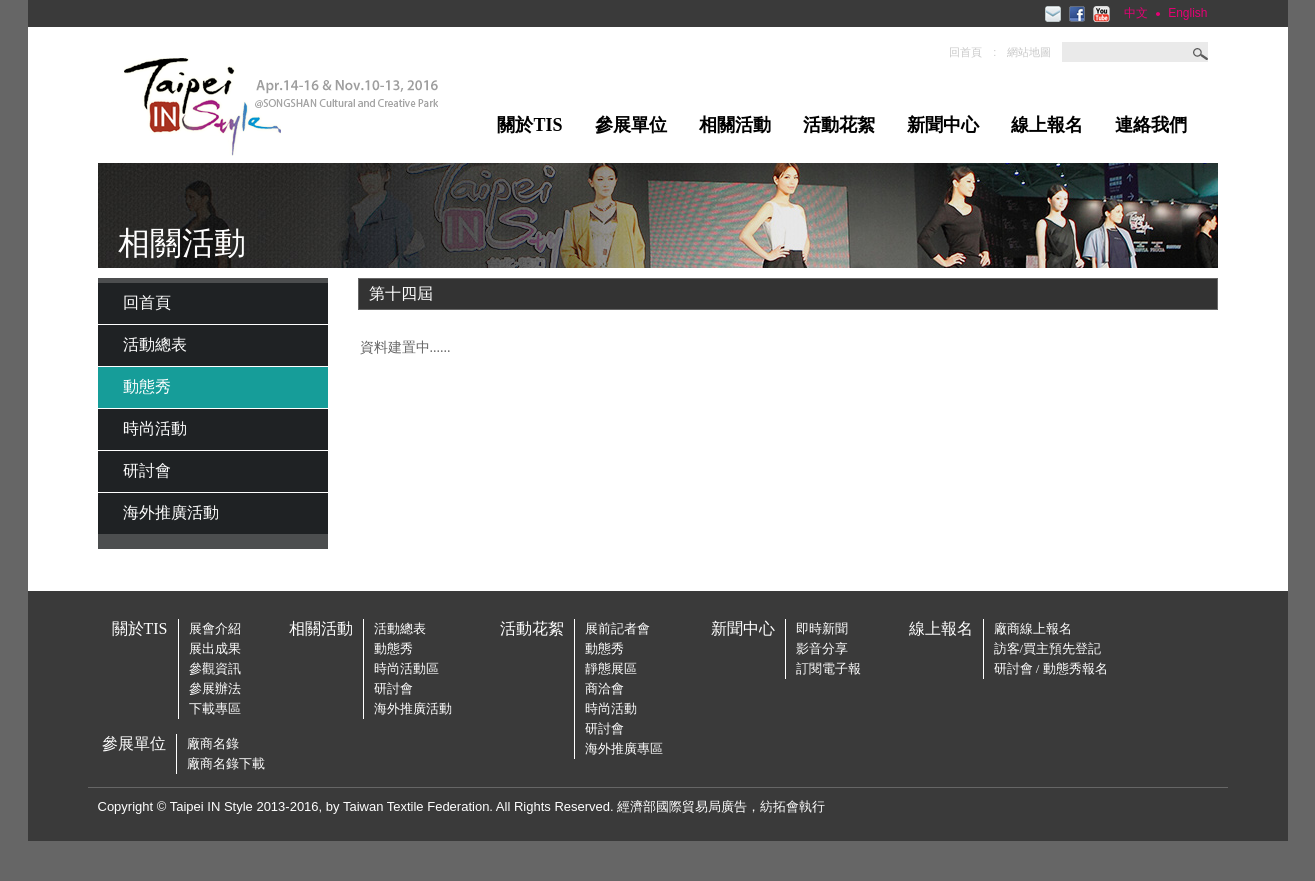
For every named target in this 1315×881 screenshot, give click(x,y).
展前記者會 (617, 628)
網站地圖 (1029, 52)
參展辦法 (215, 688)
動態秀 (147, 386)
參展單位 (631, 125)
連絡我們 (1151, 125)
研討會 (147, 470)
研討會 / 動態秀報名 (1051, 668)
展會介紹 (215, 628)
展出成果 (215, 648)
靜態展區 (611, 668)
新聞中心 (943, 125)
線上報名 (1047, 125)
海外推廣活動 (171, 512)
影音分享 (822, 648)
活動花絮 (839, 125)
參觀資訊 (215, 668)
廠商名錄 (213, 743)
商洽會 (604, 688)
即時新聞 (822, 628)
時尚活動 (155, 428)
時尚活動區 (406, 668)
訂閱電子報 (828, 668)
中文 (1136, 13)
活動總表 (155, 344)
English (1187, 13)
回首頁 (965, 52)
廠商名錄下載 (226, 763)
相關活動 (735, 125)
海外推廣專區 (624, 748)
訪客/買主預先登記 (1048, 648)
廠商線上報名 (1033, 628)
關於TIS (529, 125)
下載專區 (215, 708)
